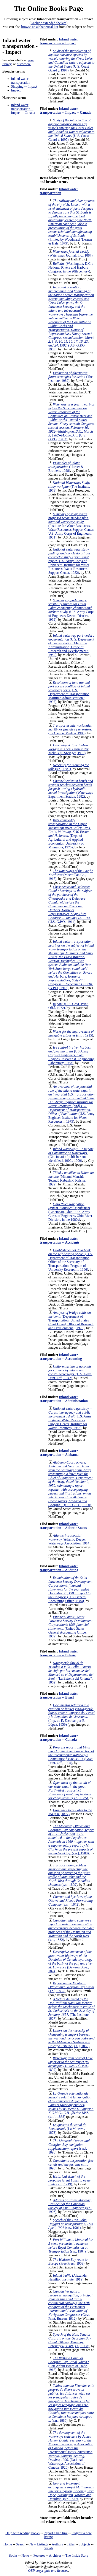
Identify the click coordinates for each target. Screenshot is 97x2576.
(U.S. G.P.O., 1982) (71, 421)
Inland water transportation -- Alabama (59, 1452)
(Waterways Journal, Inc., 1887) (70, 253)
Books (13, 2555)
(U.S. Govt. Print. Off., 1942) (70, 1372)
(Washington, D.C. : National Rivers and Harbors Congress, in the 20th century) (70, 267)
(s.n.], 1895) (71, 1987)
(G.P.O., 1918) (71, 965)
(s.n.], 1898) (69, 2146)
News (25, 2555)
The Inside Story (77, 2555)
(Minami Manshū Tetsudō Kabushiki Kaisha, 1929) (71, 1178)
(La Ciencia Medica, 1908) (70, 729)
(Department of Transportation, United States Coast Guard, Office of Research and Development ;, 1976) (71, 1320)
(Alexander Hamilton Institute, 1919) (68, 2277)
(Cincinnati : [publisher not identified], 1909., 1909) (70, 1154)
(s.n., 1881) (68, 767)
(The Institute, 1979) (69, 486)
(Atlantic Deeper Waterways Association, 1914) (69, 1539)
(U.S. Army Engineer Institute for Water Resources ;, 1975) (71, 1104)
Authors (57, 2544)
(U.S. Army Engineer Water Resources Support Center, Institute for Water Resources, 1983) (70, 1418)
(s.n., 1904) (70, 2245)
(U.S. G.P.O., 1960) (70, 1484)
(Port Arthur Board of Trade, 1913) (68, 2364)
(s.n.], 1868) (71, 2038)
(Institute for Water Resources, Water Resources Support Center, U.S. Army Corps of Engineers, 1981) (71, 525)
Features (39, 2555)
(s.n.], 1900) (71, 1839)
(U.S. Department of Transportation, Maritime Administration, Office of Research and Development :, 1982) (71, 645)
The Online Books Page (48, 8)
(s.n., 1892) (70, 2064)
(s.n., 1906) (70, 2206)
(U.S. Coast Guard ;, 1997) (71, 60)
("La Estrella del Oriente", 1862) (71, 1672)
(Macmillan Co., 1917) (70, 874)
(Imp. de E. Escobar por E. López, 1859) (71, 1714)
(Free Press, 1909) (67, 2261)
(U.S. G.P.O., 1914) (70, 904)
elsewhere (24, 64)
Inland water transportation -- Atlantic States (63, 1526)
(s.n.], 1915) (71, 1033)
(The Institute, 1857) (71, 2008)
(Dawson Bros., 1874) (70, 1961)
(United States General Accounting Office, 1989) (70, 1626)
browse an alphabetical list (39, 27)
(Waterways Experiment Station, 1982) (70, 788)
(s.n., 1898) (71, 2164)
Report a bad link (56, 2533)
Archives (55, 2555)
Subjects (84, 2544)
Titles (71, 2544)
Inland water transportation (20, 80)
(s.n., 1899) (69, 1874)
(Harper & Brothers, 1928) (66, 466)
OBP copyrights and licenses (48, 2570)
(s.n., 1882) (71, 1930)
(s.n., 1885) (69, 1790)
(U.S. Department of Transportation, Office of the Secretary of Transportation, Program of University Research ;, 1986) (70, 1259)
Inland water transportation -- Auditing (59, 1568)
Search (20, 2544)
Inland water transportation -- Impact (59, 41)
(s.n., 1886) (71, 2403)
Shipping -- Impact (24, 86)
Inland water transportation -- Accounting (61, 1356)
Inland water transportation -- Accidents (60, 1240)
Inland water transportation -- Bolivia (59, 1653)
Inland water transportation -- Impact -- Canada (23, 108)
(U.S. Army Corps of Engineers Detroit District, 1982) (71, 609)
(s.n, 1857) (71, 2491)
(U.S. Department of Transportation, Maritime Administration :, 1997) (69, 692)
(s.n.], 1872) (70, 1900)
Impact (16, 90)
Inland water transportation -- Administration (64, 1399)
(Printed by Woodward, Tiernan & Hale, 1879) (71, 222)
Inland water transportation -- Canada (59, 1737)
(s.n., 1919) (70, 2180)
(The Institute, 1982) (70, 376)
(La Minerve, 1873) (67, 2128)
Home (7, 2544)
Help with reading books (22, 2533)
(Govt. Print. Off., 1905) (71, 1755)
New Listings (38, 2544)
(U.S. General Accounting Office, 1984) (70, 1589)
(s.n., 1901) (70, 2223)
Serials (48, 2548)
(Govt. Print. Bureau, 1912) (70, 2305)
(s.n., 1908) (69, 2340)
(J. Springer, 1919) (68, 749)
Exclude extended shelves (48, 23)
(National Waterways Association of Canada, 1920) (70, 2450)
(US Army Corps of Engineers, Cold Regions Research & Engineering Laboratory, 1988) (71, 1055)
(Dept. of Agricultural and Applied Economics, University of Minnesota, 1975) (69, 833)
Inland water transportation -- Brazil (59, 1695)
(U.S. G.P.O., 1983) (71, 318)
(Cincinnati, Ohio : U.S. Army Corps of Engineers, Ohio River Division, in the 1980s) (70, 1211)
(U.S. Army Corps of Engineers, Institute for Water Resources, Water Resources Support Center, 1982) (69, 561)
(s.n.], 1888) (71, 2105)
